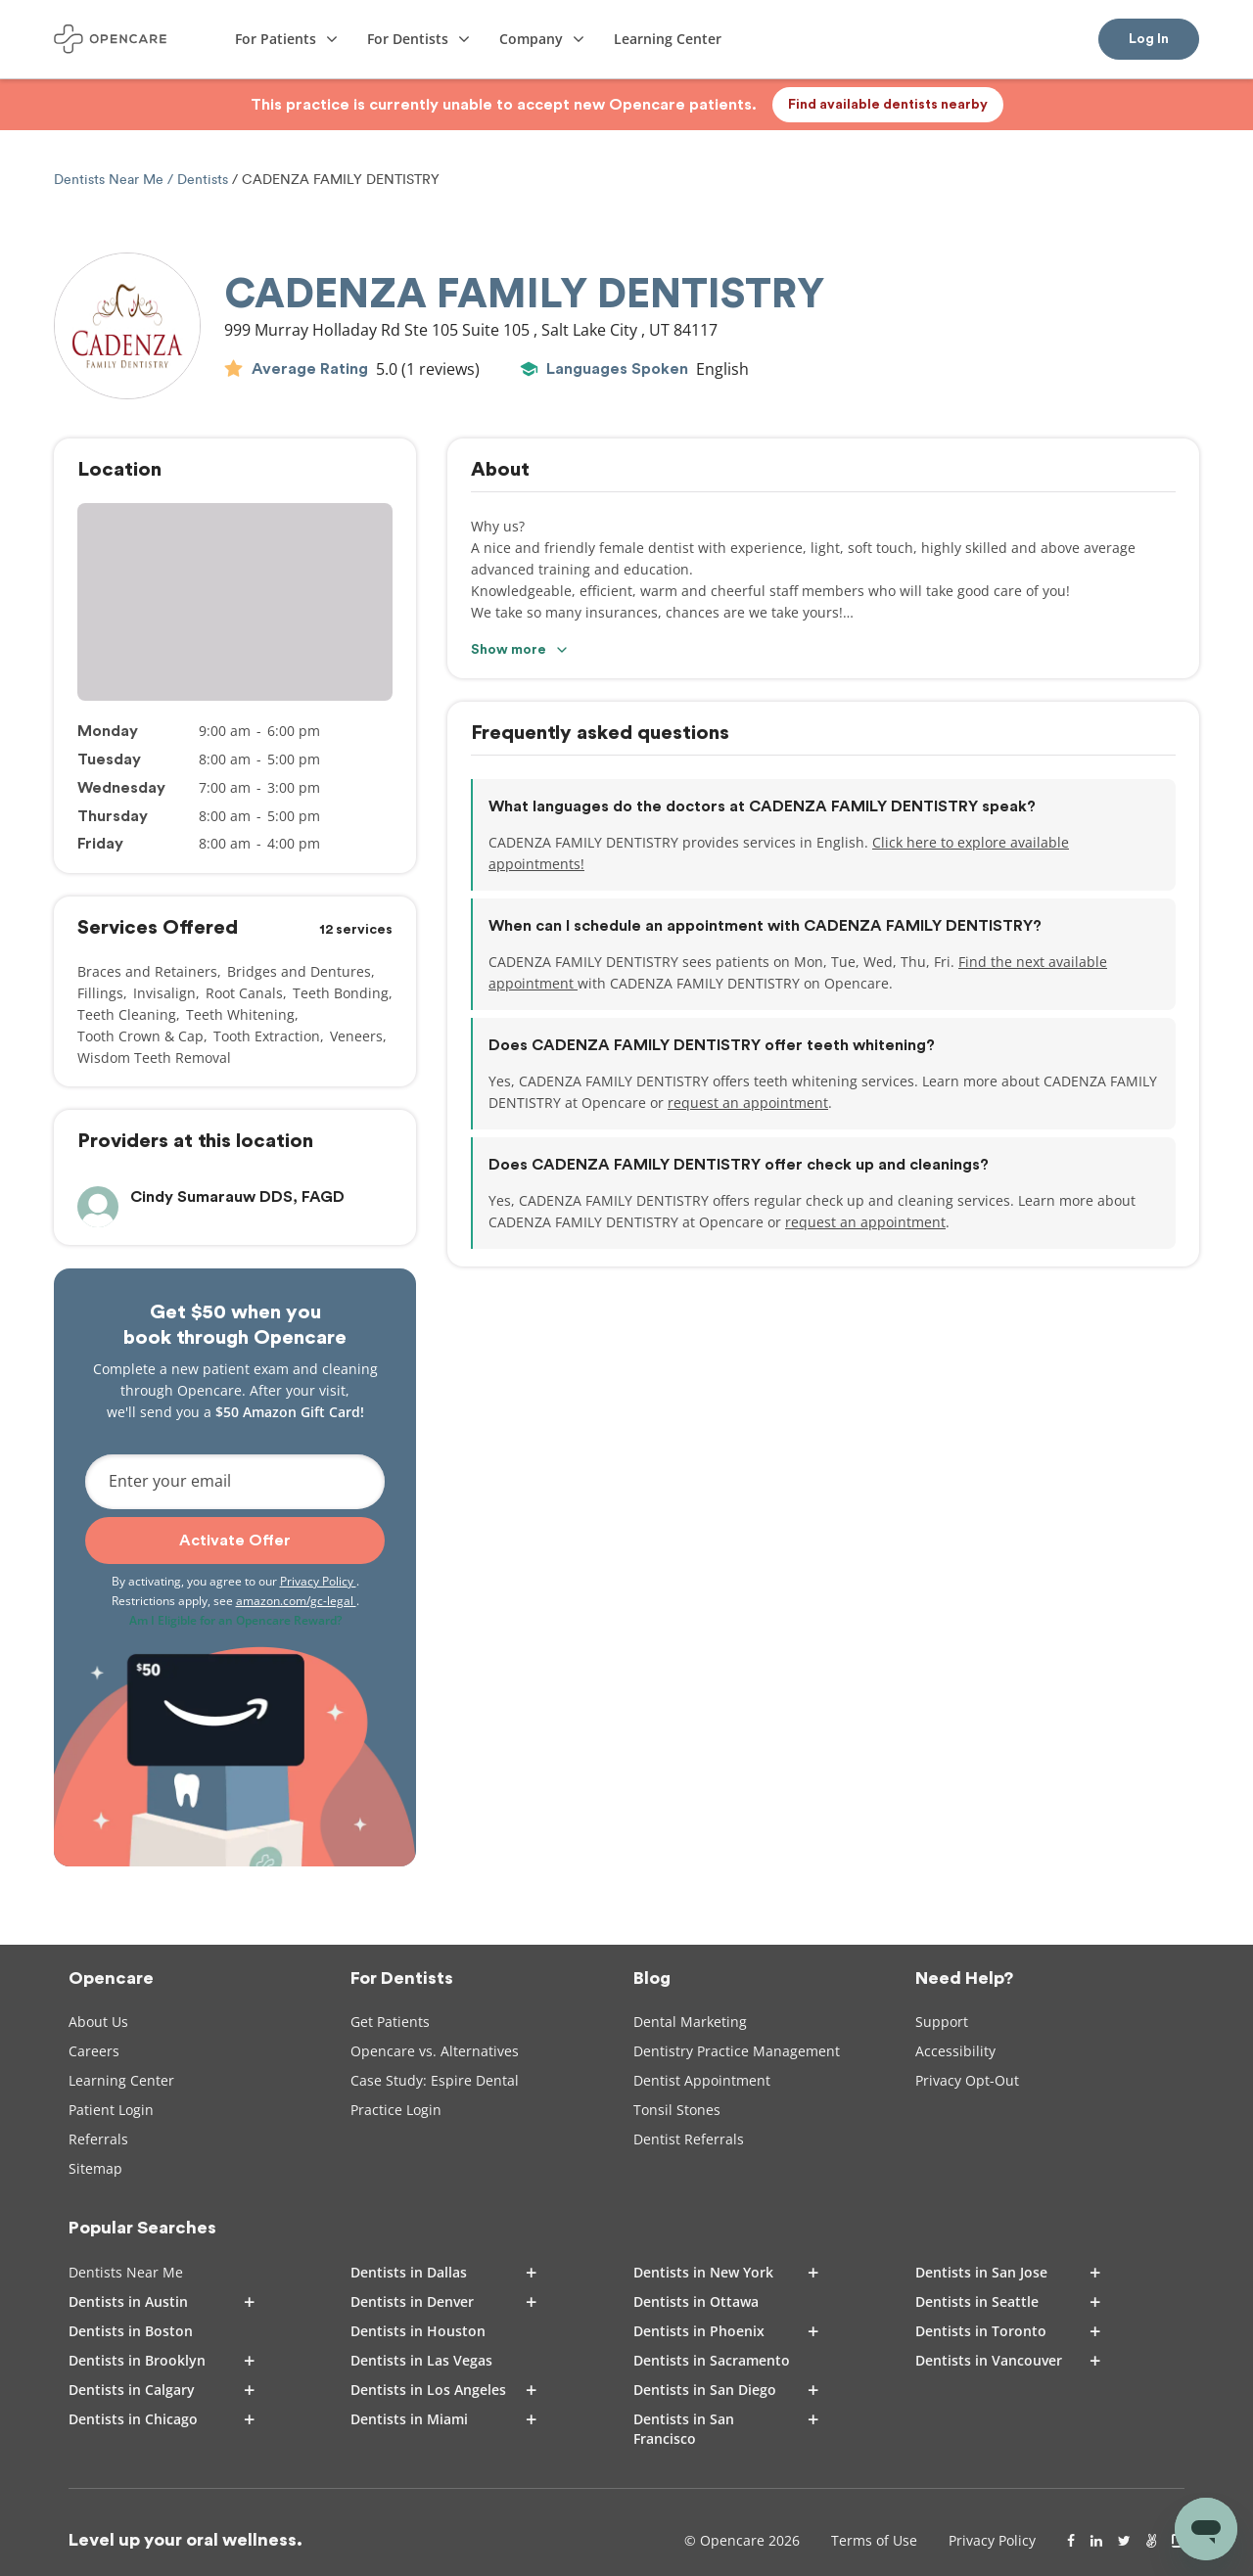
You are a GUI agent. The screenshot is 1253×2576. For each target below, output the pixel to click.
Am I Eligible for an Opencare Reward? (235, 1620)
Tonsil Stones (676, 2109)
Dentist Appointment (701, 2080)
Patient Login (111, 2109)
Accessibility (955, 2051)
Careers (94, 2051)
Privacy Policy (318, 1581)
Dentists (202, 179)
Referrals (98, 2139)
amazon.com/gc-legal (296, 1600)
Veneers (356, 1036)
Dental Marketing (690, 2021)
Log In (1149, 39)
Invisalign (164, 993)
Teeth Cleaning (126, 1014)
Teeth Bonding (341, 993)
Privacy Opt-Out (967, 2080)
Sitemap (95, 2168)
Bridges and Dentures (299, 971)
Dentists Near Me (110, 179)
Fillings (100, 993)
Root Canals (244, 993)
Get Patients (390, 2021)
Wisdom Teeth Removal (154, 1057)
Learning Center (121, 2080)
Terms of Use (874, 2540)
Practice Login (395, 2109)
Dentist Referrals (688, 2139)
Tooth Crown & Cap (140, 1036)
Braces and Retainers (147, 971)
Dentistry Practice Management (736, 2051)
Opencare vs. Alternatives (434, 2051)
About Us (98, 2021)
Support (941, 2021)
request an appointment (748, 1102)
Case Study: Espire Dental (434, 2080)
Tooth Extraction (266, 1036)
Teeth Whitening (240, 1014)
